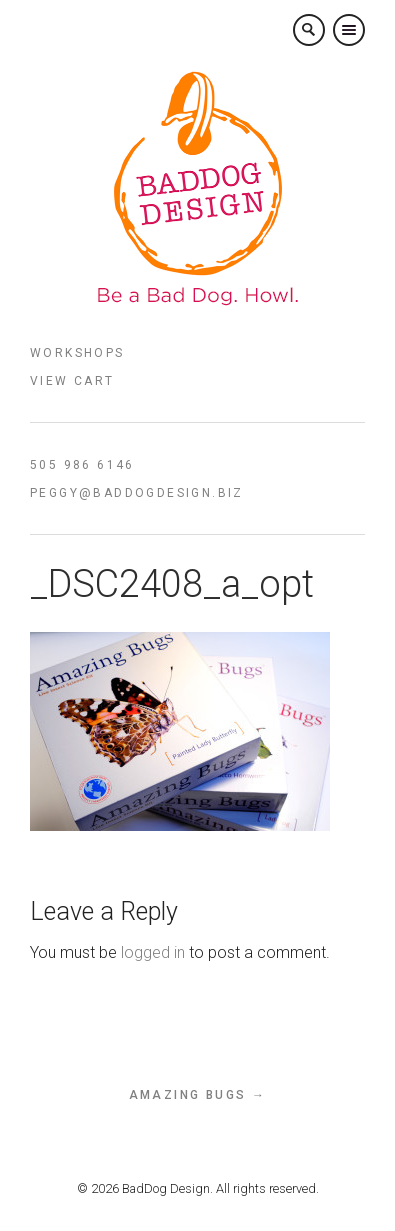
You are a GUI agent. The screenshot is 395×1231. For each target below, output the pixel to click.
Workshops (77, 353)
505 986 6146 (82, 465)
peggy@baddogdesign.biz (137, 493)
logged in (153, 952)
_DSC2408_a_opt (172, 584)
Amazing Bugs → (198, 1095)
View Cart (72, 381)
